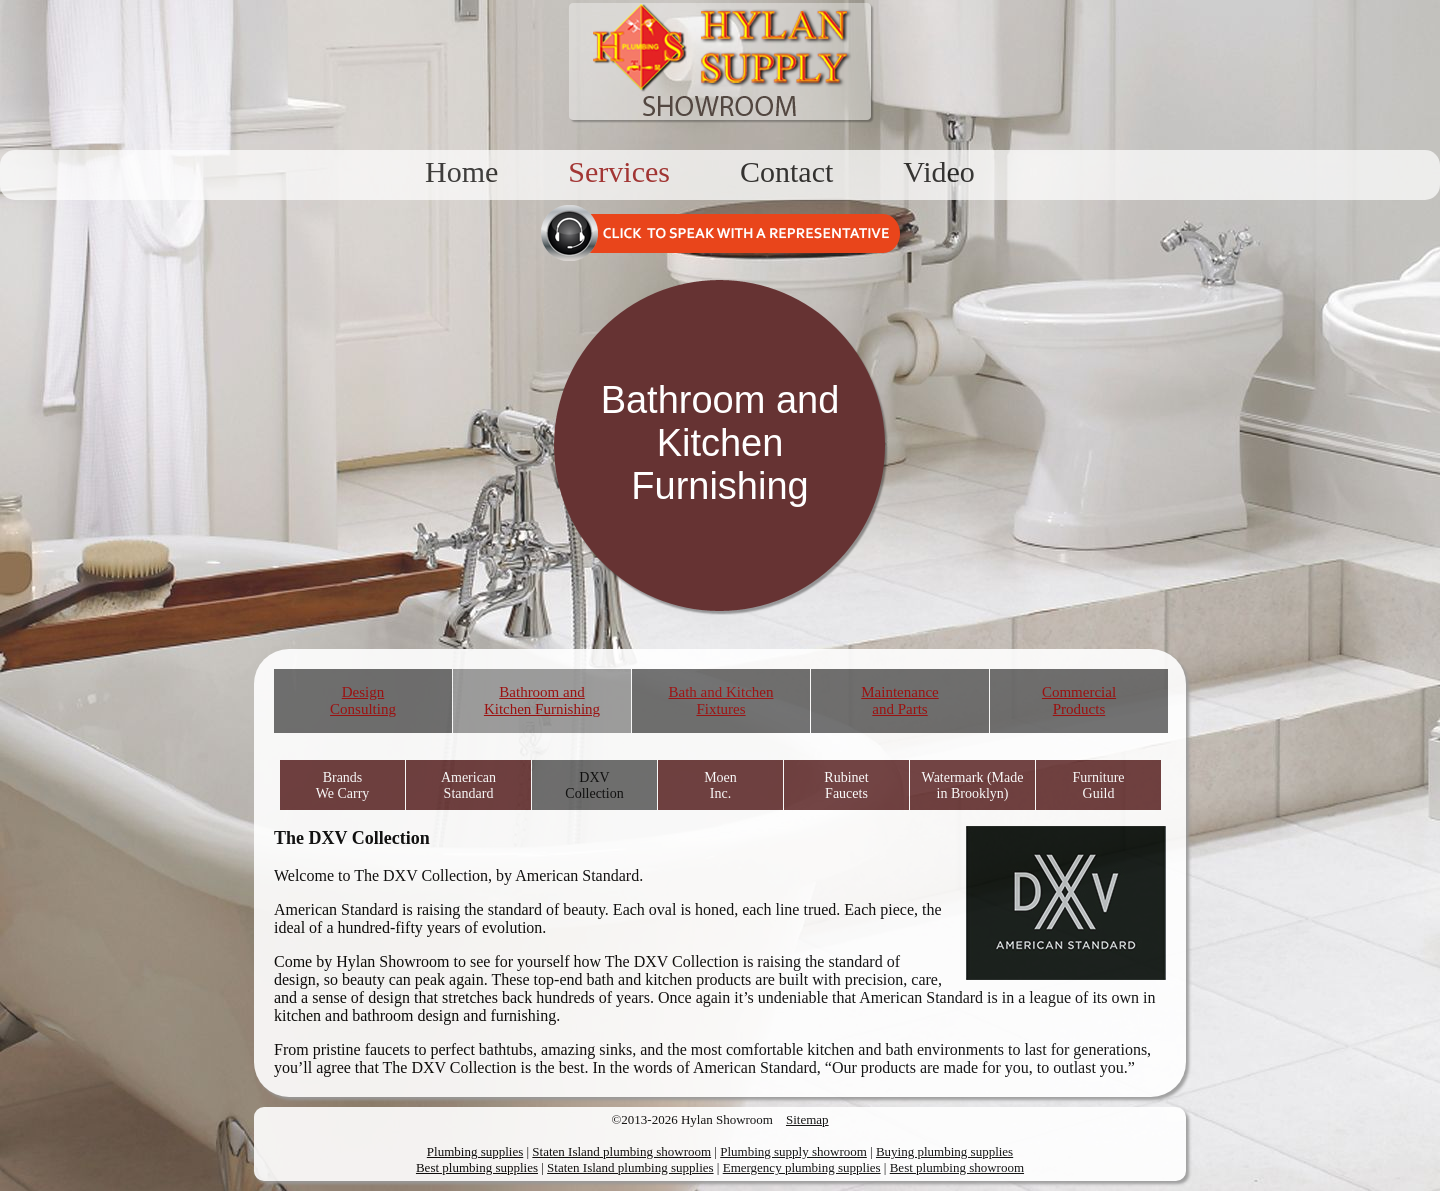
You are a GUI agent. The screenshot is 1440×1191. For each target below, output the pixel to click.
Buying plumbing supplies (944, 1151)
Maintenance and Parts (899, 700)
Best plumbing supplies (477, 1167)
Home (461, 171)
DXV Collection (594, 785)
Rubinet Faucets (846, 785)
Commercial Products (1079, 700)
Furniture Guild (1098, 785)
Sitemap (807, 1119)
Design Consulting (363, 700)
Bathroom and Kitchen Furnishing (542, 700)
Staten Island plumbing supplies (630, 1167)
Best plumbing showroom (957, 1167)
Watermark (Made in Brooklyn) (973, 785)
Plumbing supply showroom (793, 1151)
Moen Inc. (720, 785)
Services (619, 171)
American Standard (468, 785)
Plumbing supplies (475, 1151)
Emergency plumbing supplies (802, 1167)
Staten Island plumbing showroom (621, 1151)
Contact (786, 171)
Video (939, 171)
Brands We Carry (343, 785)
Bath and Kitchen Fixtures (721, 700)
